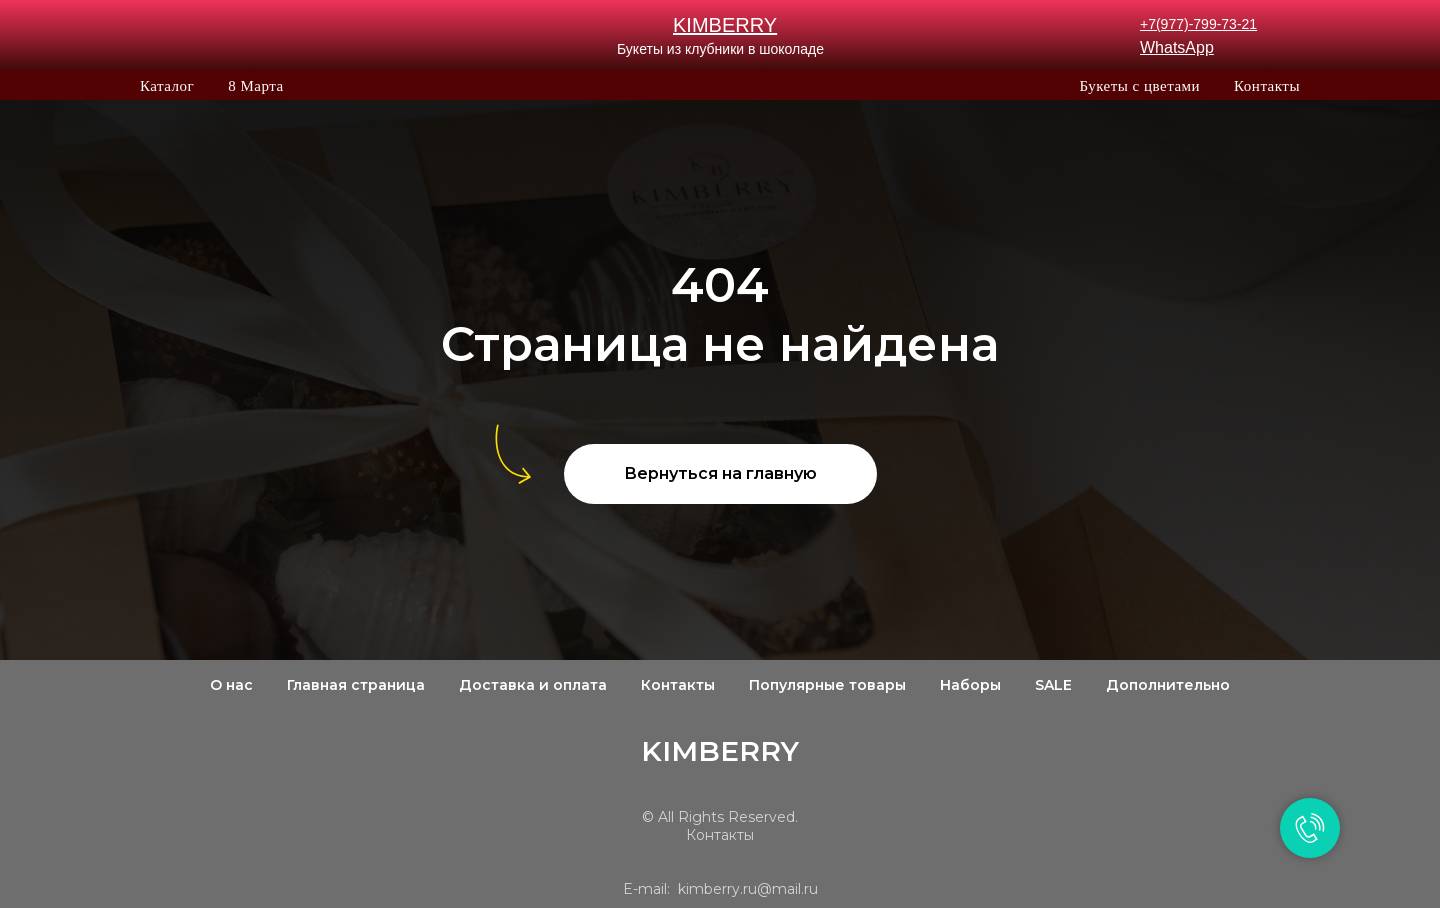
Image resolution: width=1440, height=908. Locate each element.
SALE (1053, 685)
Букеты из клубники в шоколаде (720, 49)
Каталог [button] (167, 86)
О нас (231, 685)
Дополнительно (1168, 685)
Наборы (970, 685)
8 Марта (255, 86)
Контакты (1267, 86)
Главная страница (356, 685)
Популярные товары (827, 685)
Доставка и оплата (533, 685)
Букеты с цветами (1139, 86)
